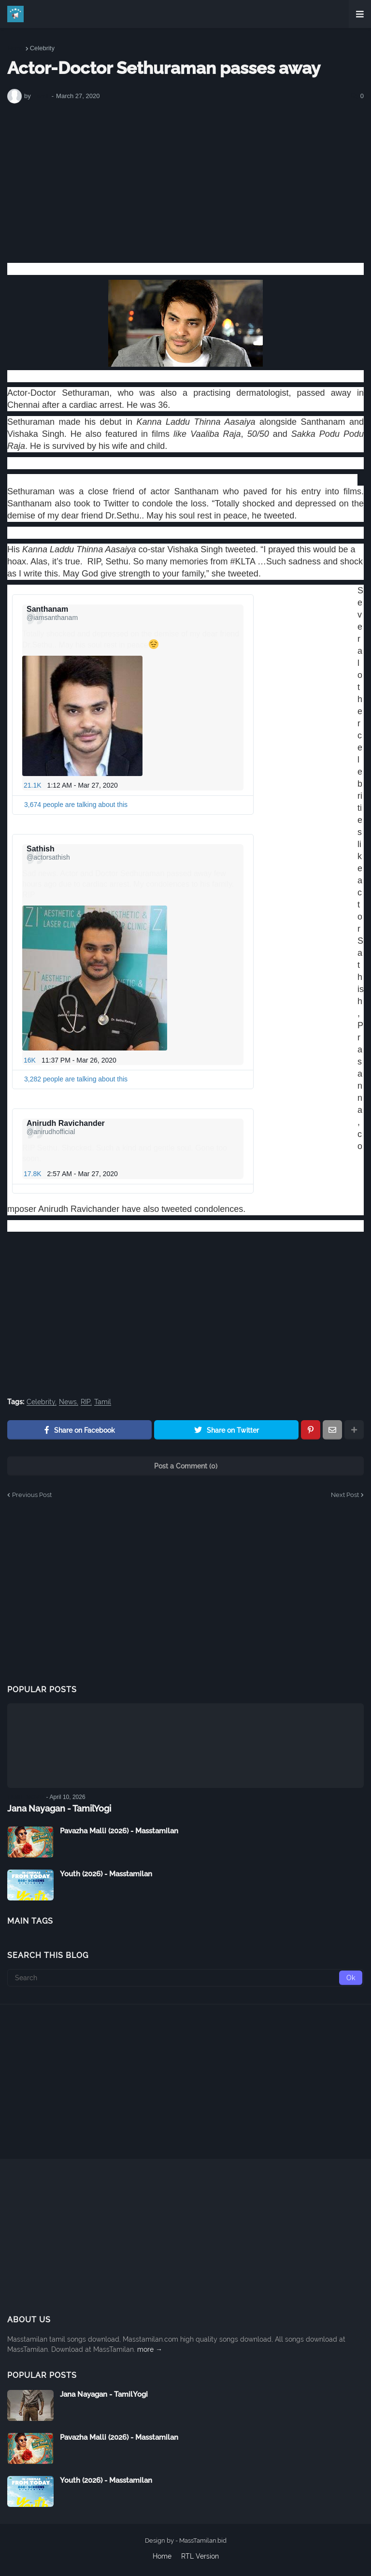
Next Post (345, 1494)
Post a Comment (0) (185, 1466)
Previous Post (32, 1494)
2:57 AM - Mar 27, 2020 (82, 1174)
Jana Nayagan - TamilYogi (59, 1808)
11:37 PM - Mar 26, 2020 (79, 1060)
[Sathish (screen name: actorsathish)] (48, 853)
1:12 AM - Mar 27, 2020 (82, 785)
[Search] (185, 1977)
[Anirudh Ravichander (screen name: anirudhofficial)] (68, 1127)
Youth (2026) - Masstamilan (106, 1874)
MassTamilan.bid (203, 2540)
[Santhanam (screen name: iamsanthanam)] (52, 613)
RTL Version (200, 2556)
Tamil (102, 1402)
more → (149, 2349)
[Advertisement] (185, 183)
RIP (85, 1402)
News (68, 1402)
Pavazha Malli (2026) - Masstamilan (119, 1831)
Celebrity (42, 48)
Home (15, 48)
